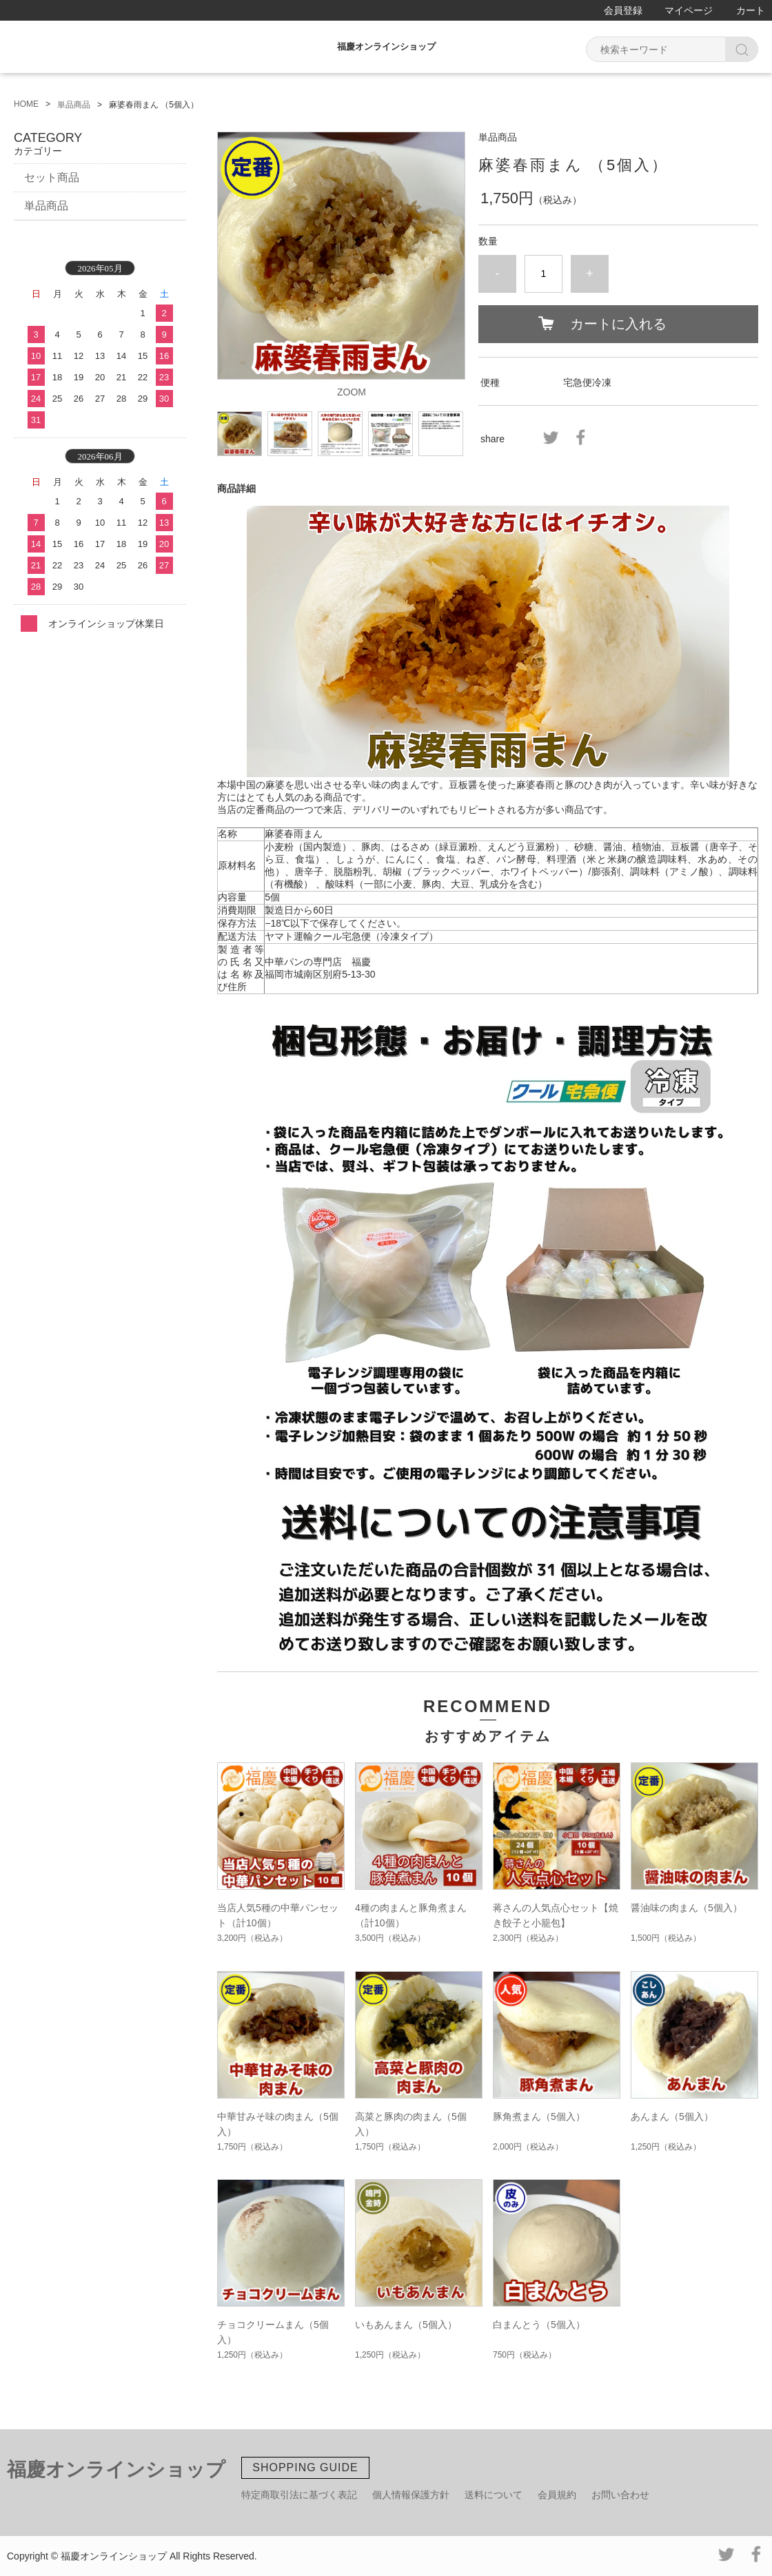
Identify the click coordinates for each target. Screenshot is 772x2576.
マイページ (688, 10)
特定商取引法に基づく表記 (299, 2494)
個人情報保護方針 (410, 2494)
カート (750, 10)
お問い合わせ (620, 2494)
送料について (493, 2494)
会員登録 (623, 10)
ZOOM (351, 392)
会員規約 (557, 2494)
